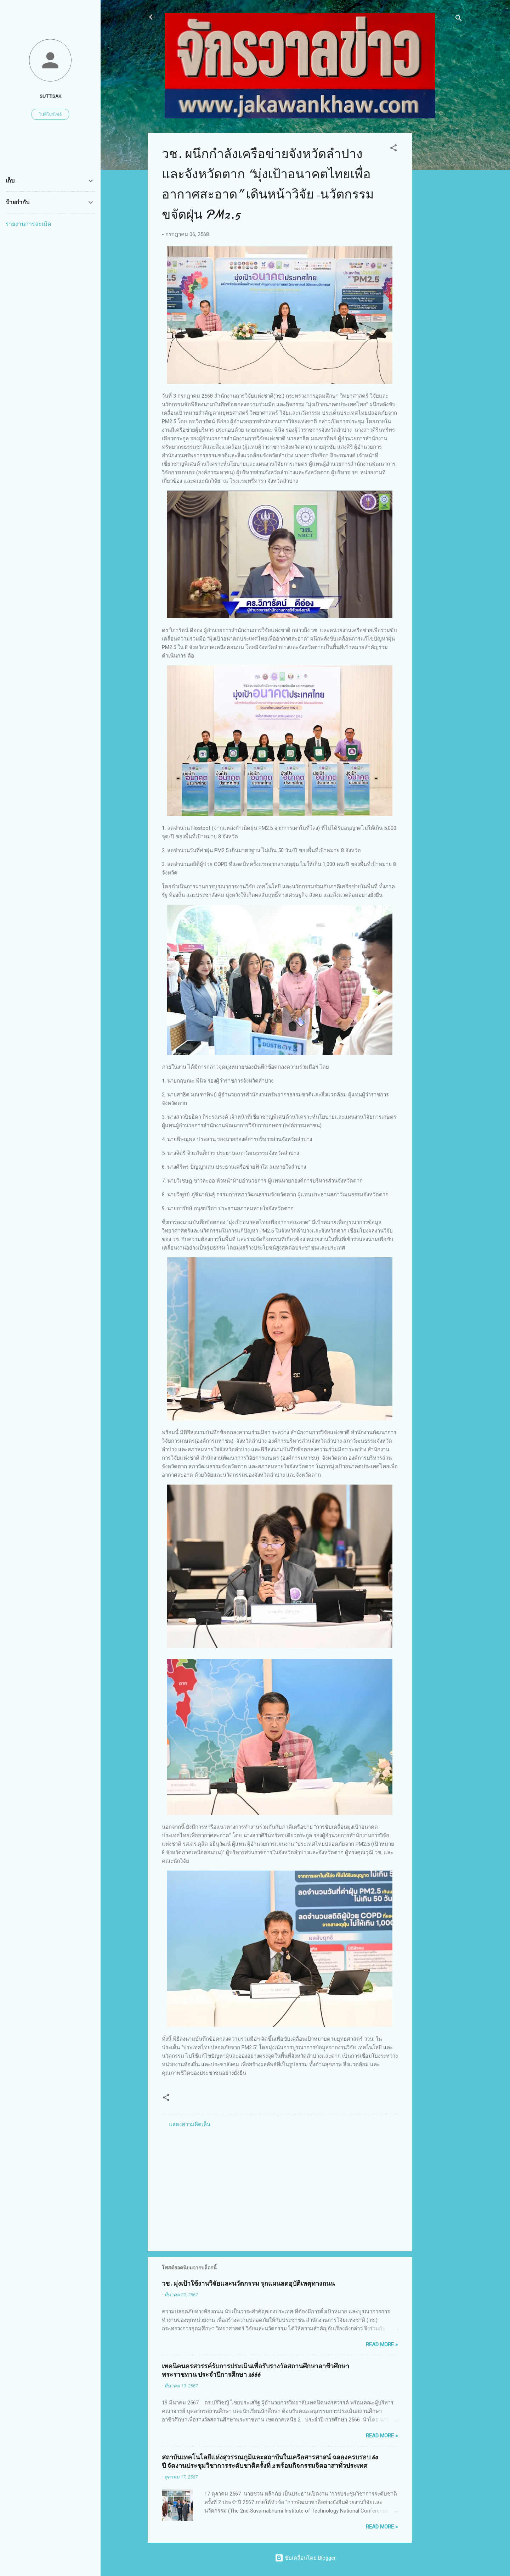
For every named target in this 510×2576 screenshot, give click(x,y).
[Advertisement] (440, 239)
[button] (393, 149)
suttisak (50, 96)
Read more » (382, 2344)
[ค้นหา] (458, 19)
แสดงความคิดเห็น (189, 2124)
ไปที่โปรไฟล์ (50, 114)
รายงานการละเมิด (28, 223)
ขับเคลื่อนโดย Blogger (305, 2558)
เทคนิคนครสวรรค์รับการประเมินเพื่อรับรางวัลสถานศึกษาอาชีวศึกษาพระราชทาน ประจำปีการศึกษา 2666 (255, 2370)
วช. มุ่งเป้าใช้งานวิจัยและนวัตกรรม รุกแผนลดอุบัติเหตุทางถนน (248, 2283)
